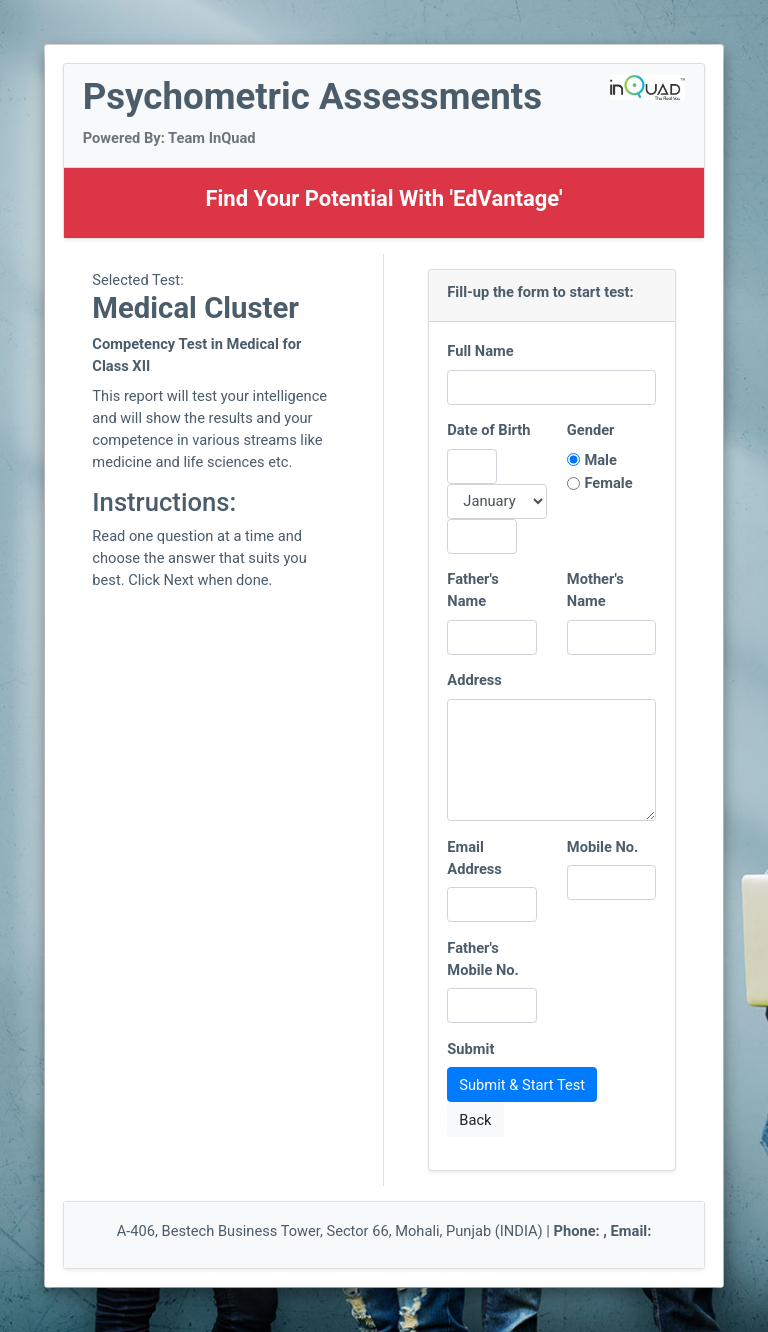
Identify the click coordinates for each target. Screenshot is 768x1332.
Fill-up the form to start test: (540, 292)
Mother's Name (595, 590)
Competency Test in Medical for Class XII (196, 355)
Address (474, 680)
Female (608, 483)
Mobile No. (603, 847)
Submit (470, 1049)
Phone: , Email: (603, 1231)
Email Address (474, 858)
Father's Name (472, 590)
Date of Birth (488, 430)
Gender (591, 430)
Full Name (480, 351)
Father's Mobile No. (483, 959)
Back (475, 1120)
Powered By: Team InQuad (169, 138)
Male (600, 460)
